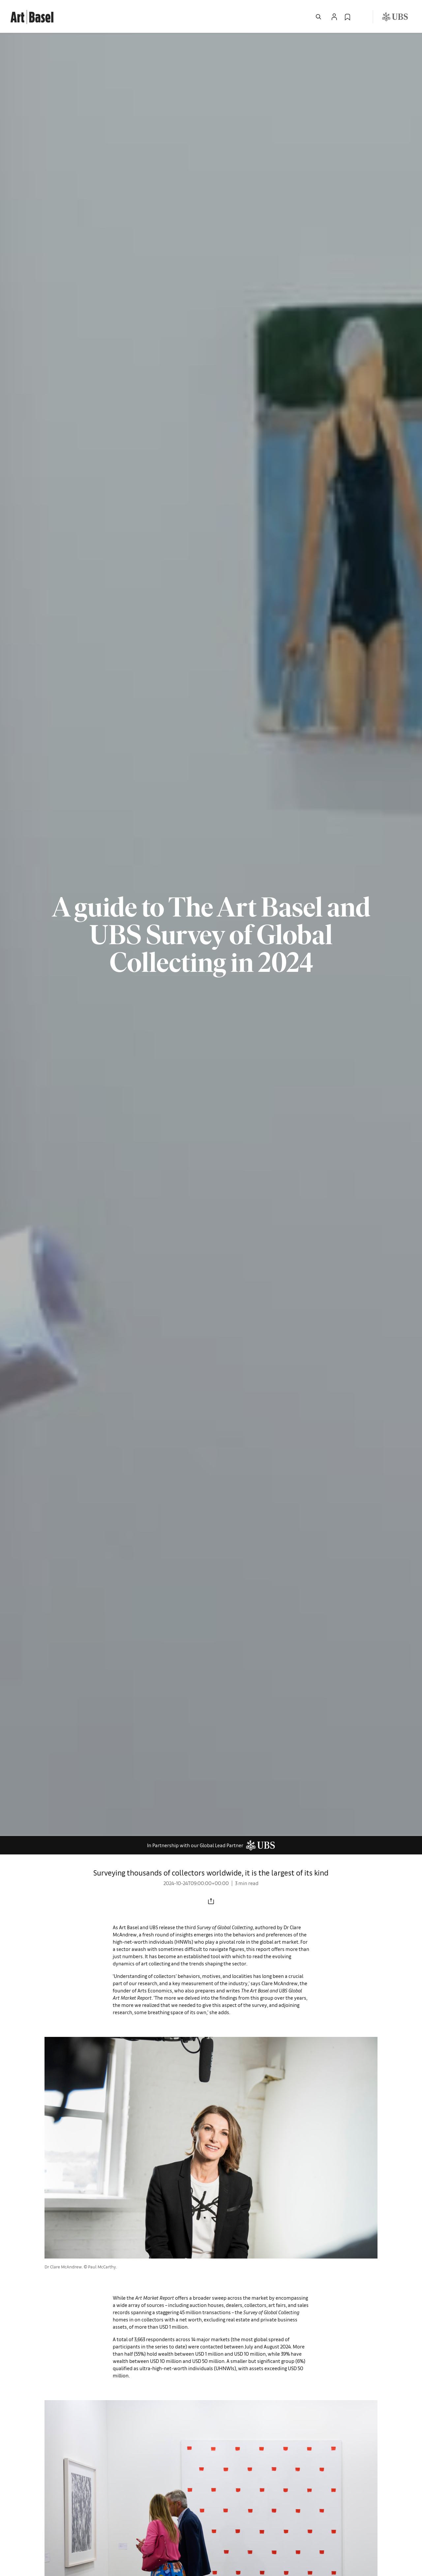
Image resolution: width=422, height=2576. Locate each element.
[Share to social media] (211, 1901)
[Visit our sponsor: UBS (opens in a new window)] (394, 16)
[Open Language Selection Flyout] (360, 16)
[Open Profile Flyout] (334, 16)
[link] (32, 16)
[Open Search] (318, 16)
